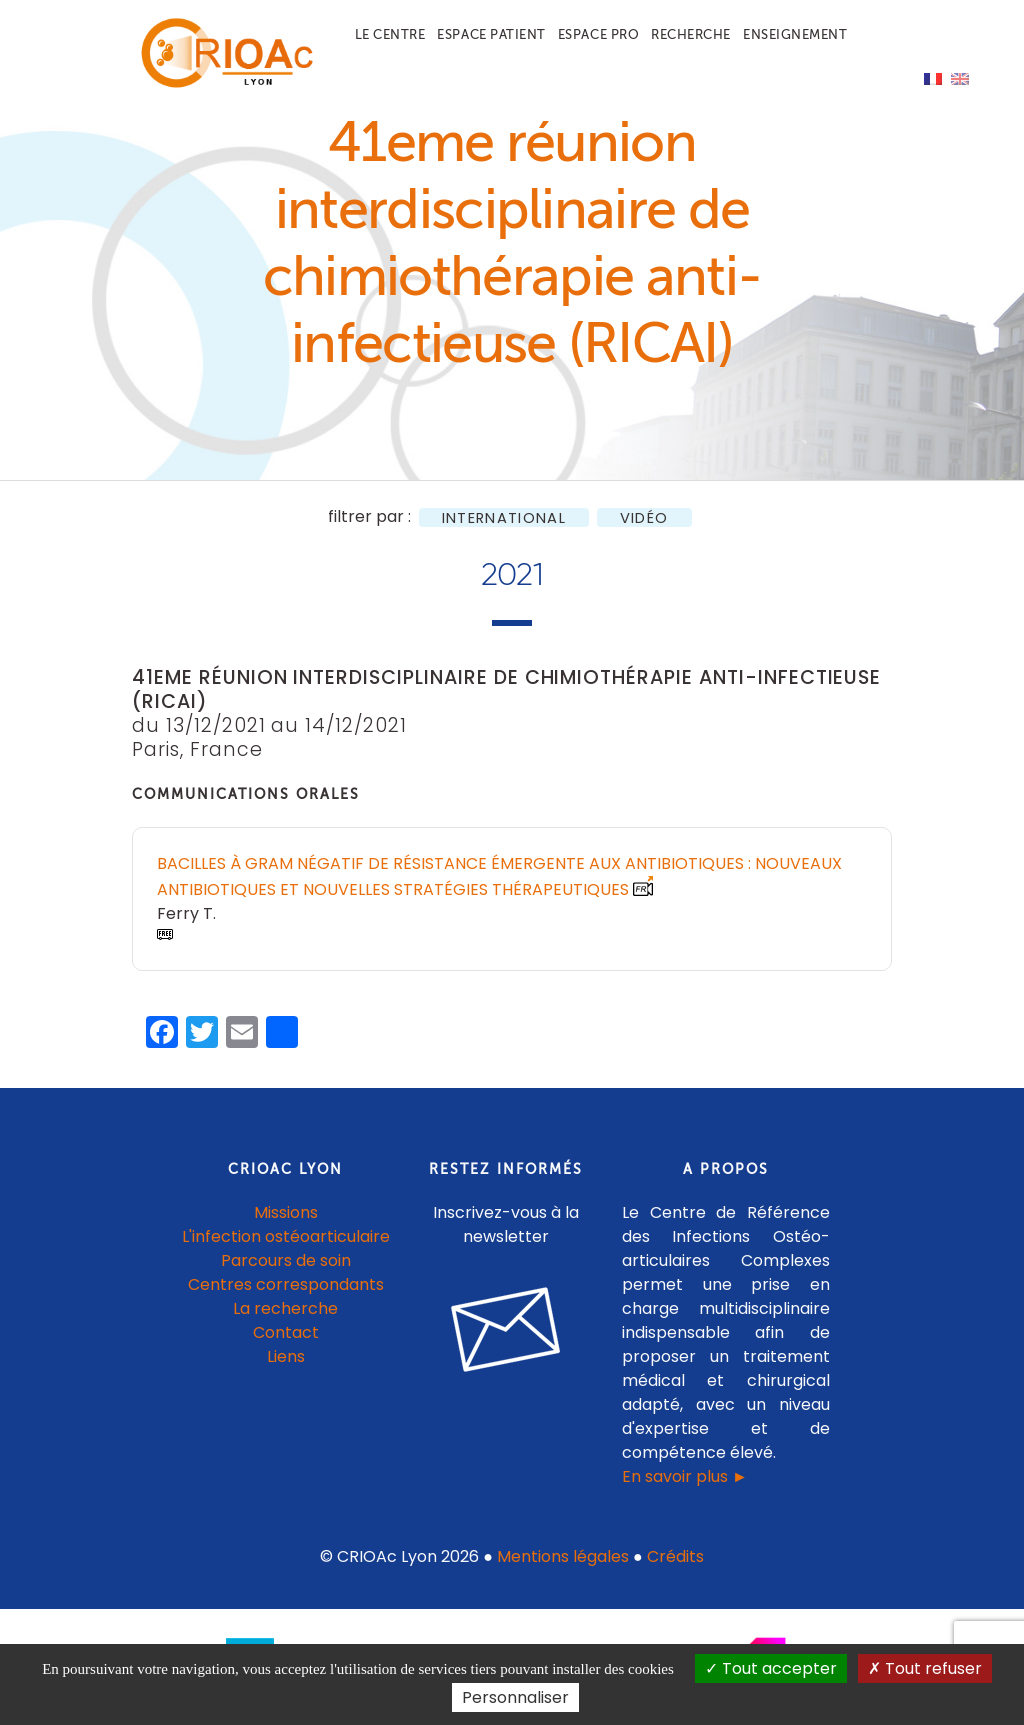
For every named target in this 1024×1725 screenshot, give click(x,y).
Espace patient (491, 34)
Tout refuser (925, 1668)
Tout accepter (771, 1668)
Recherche (691, 34)
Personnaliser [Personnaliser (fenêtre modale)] (515, 1697)
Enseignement (795, 34)
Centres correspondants (286, 1284)
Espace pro (598, 34)
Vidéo (644, 517)
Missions (286, 1212)
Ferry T (185, 913)
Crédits (675, 1556)
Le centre (390, 34)
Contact (286, 1332)
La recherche (285, 1308)
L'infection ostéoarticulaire (286, 1236)
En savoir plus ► (685, 1476)
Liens (286, 1356)
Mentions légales (563, 1556)
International (504, 517)
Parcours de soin (286, 1260)
